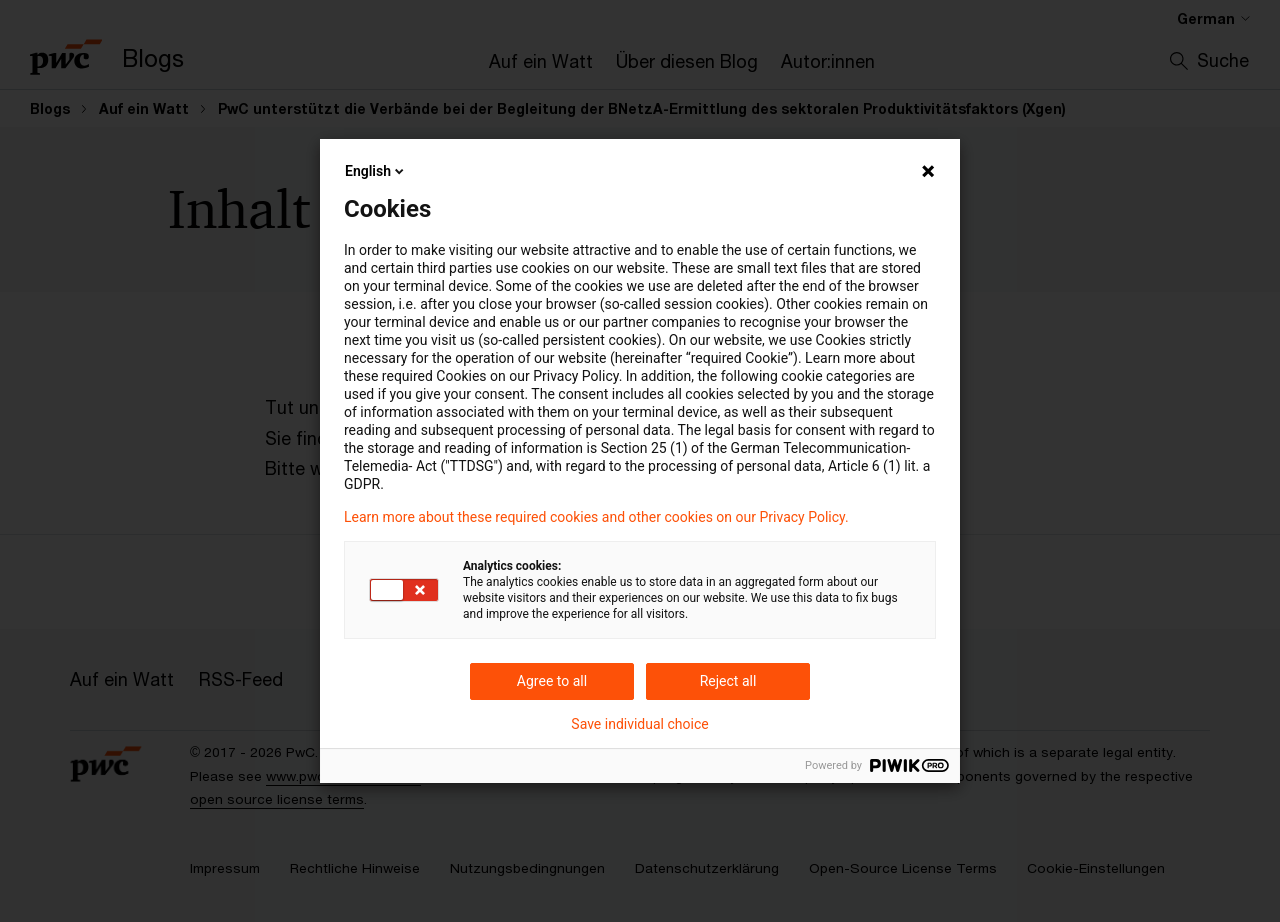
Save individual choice (639, 724)
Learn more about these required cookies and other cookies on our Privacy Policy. (596, 517)
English (376, 171)
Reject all (728, 681)
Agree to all (552, 681)
